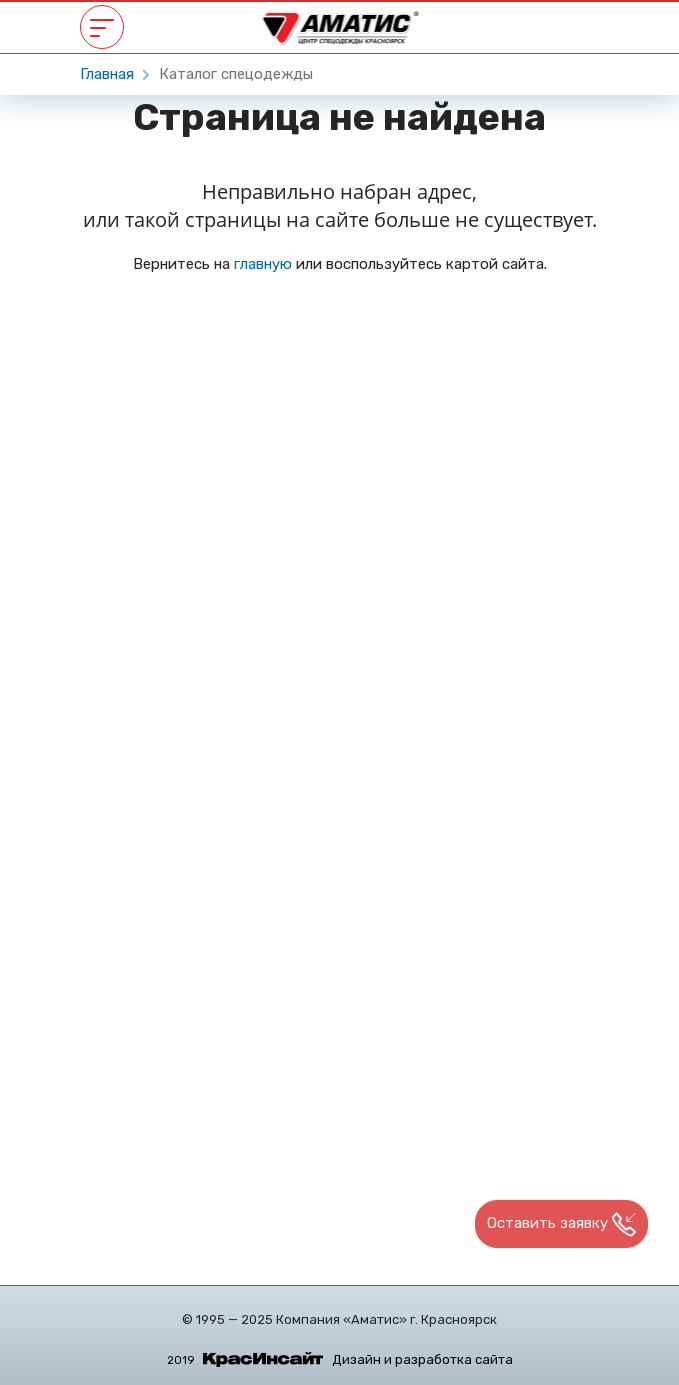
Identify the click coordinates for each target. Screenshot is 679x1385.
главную (263, 264)
